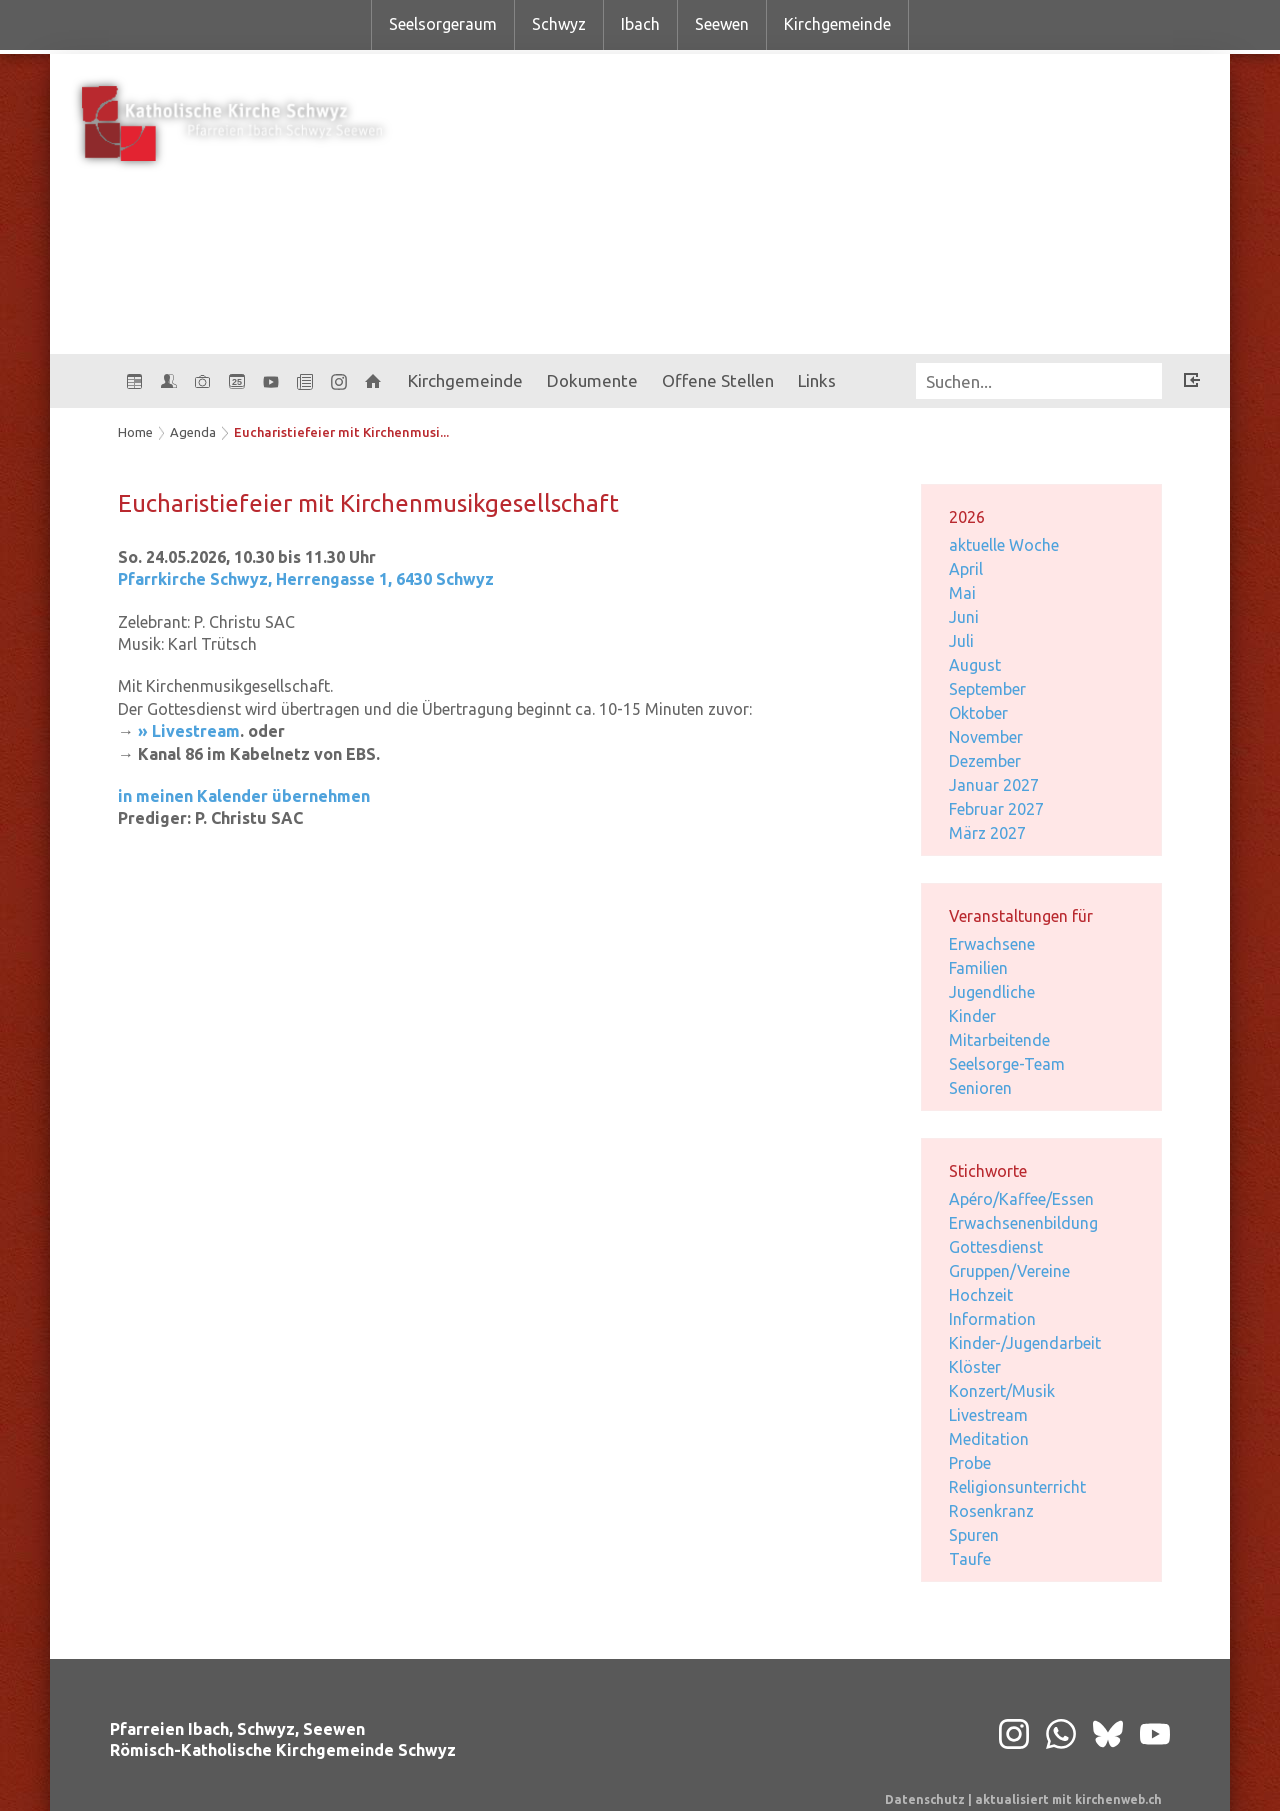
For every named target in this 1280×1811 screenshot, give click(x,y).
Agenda (193, 432)
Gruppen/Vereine (1009, 1271)
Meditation (989, 1439)
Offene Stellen (718, 380)
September (987, 689)
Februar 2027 (996, 809)
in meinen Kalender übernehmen (244, 796)
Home (135, 432)
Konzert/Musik (1002, 1391)
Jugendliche (992, 992)
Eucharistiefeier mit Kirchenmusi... (341, 432)
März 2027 (987, 833)
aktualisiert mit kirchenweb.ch (1068, 1799)
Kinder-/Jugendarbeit (1025, 1343)
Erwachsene (992, 944)
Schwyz (559, 24)
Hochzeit (981, 1295)
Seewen (722, 24)
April (966, 569)
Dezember (985, 761)
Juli (961, 641)
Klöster (975, 1367)
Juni (964, 617)
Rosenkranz (991, 1511)
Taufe (970, 1559)
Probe (970, 1463)
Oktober (978, 713)
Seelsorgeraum (443, 24)
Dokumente (592, 380)
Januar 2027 (994, 785)
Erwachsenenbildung (1023, 1223)
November (986, 737)
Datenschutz (925, 1799)
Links (817, 380)
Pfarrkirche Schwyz (306, 579)
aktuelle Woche (1004, 545)
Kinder (972, 1016)
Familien (978, 968)
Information (992, 1319)
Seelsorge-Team (1007, 1064)
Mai (962, 593)
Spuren (974, 1535)
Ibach (640, 24)
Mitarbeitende (999, 1040)
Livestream (988, 1415)
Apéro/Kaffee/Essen (1021, 1199)
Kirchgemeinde (837, 24)
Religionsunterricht (1017, 1487)
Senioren (980, 1088)
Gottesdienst (996, 1247)
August (975, 665)
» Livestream (189, 731)
